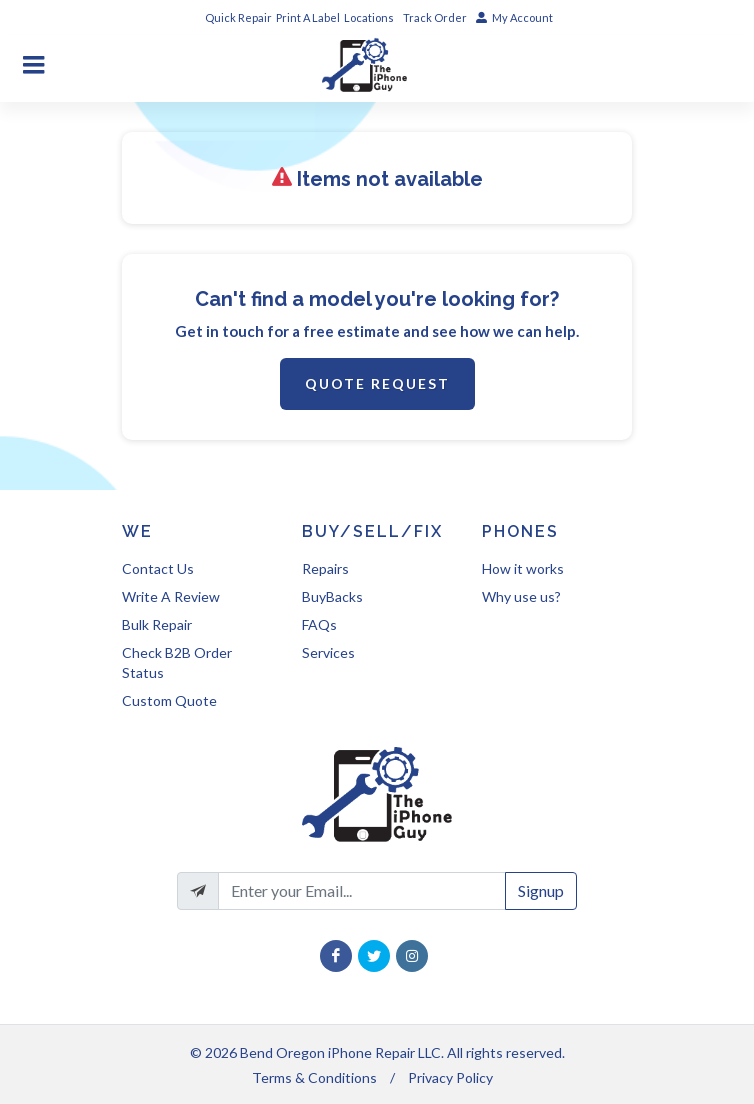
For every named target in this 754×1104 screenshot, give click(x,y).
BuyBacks (332, 596)
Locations (370, 17)
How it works (523, 568)
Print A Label (308, 17)
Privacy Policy (450, 1077)
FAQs (319, 624)
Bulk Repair (157, 624)
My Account (514, 17)
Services (328, 652)
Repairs (325, 568)
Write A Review (171, 596)
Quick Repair (238, 17)
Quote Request (377, 383)
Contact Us (158, 568)
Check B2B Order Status (177, 662)
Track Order (436, 17)
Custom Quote (169, 700)
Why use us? (521, 596)
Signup (541, 890)
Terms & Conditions (314, 1077)
